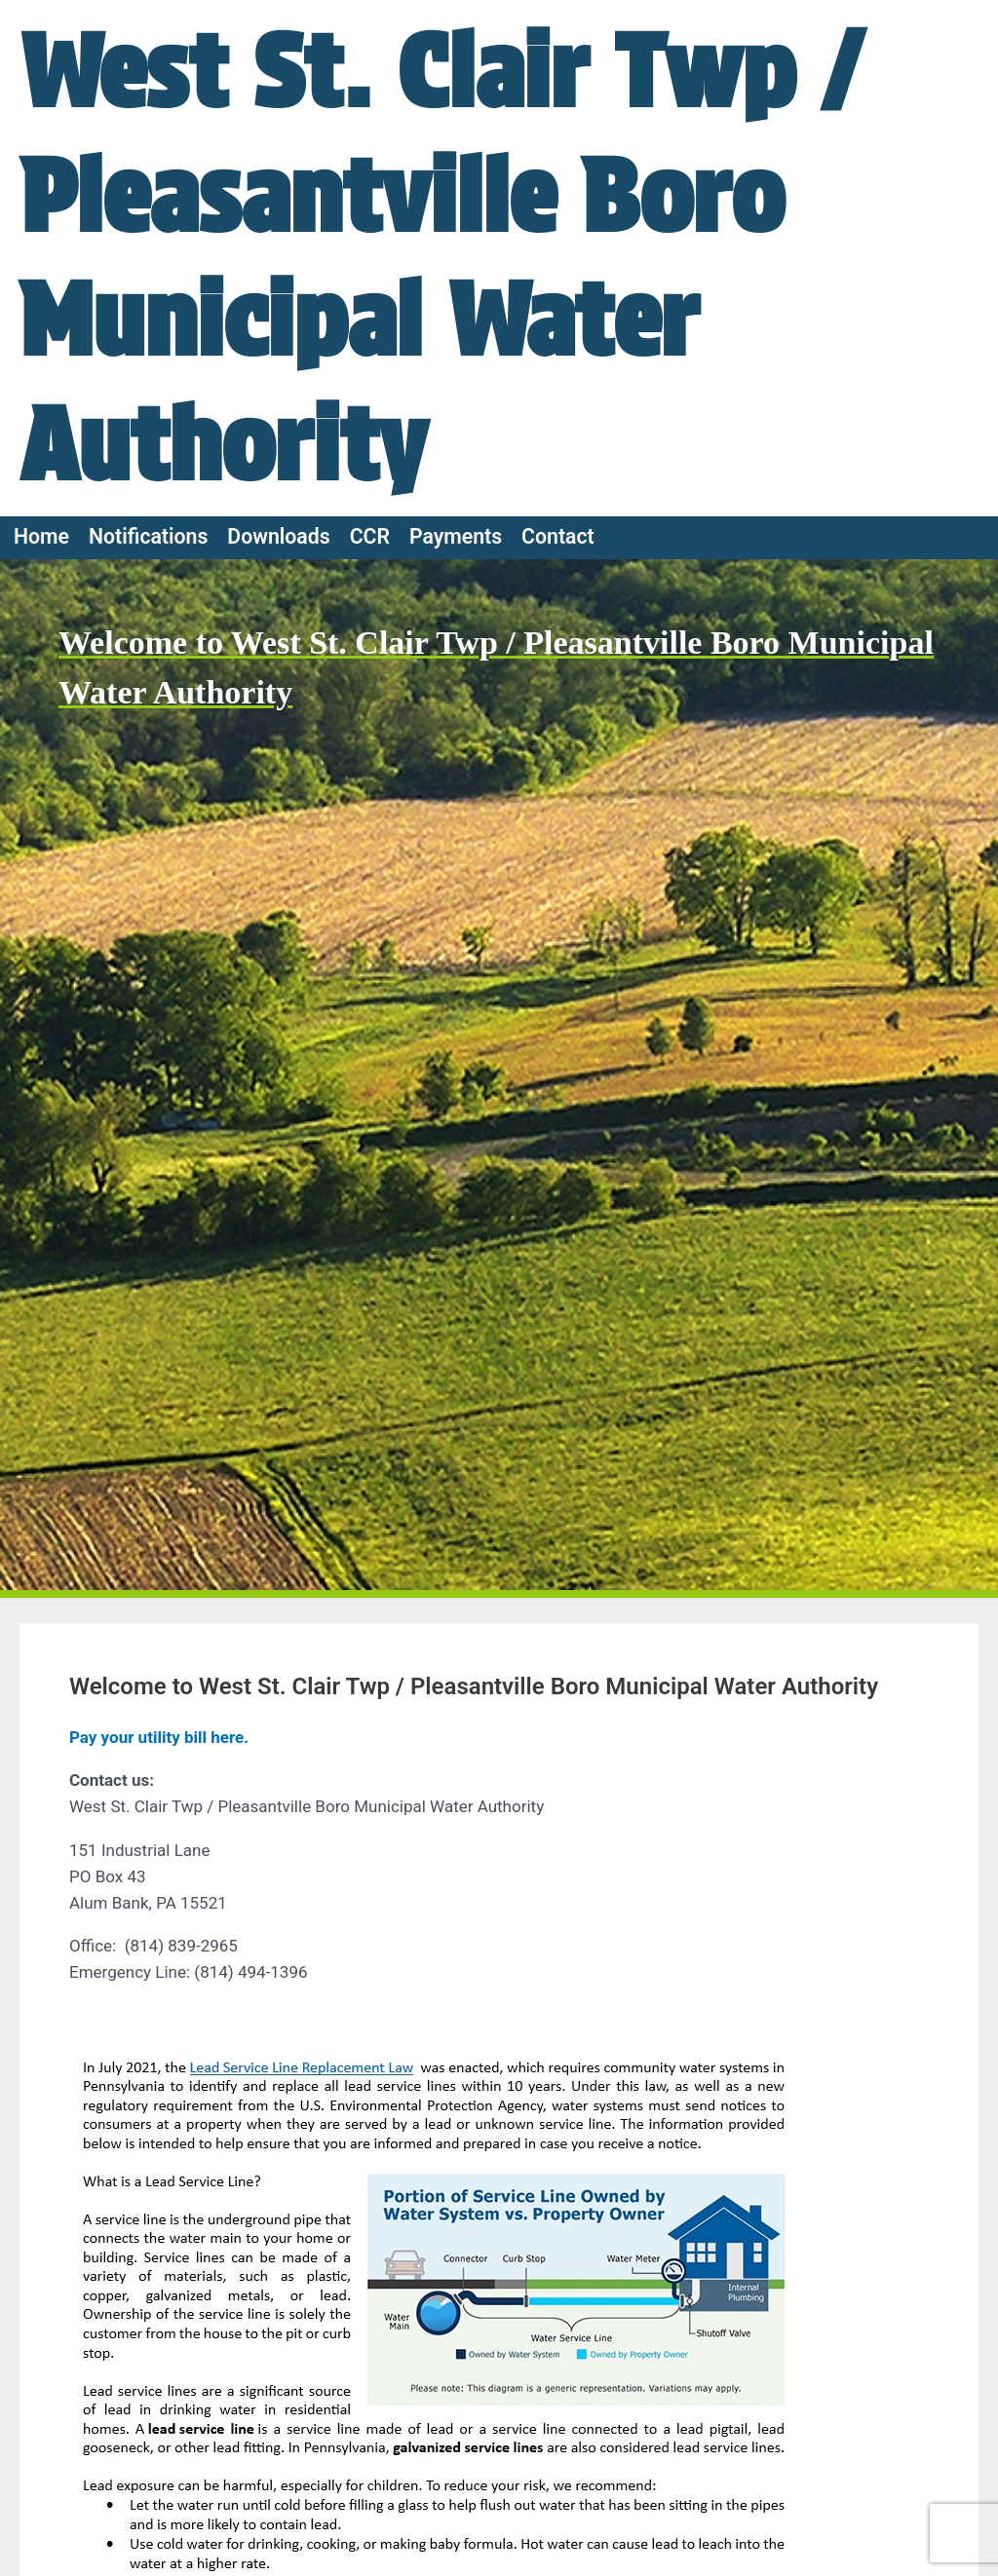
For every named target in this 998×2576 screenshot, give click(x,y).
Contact (558, 536)
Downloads (278, 536)
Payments (455, 536)
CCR (370, 536)
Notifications (148, 536)
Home (41, 536)
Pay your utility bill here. (159, 1737)
